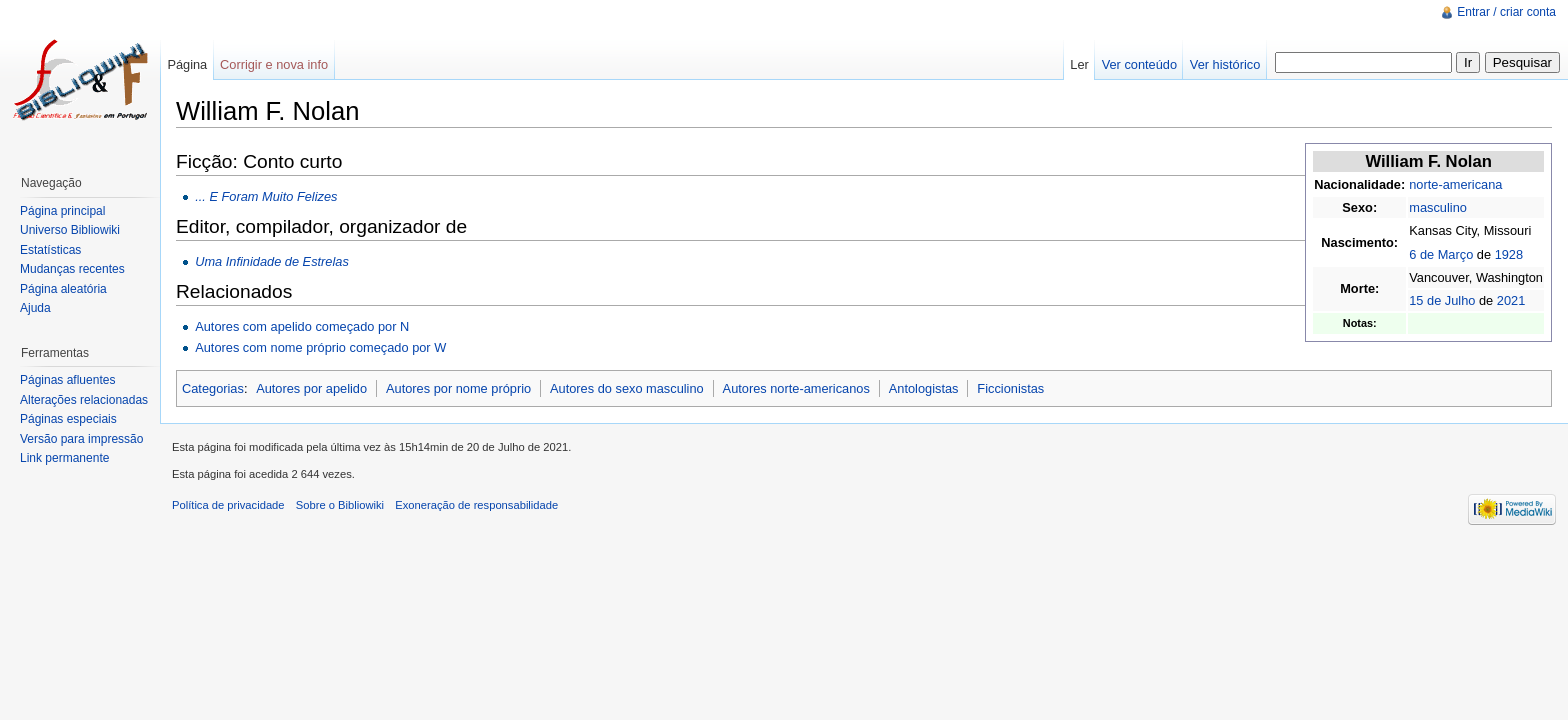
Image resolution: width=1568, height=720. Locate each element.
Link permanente (64, 458)
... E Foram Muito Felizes (266, 196)
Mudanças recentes (72, 269)
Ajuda (35, 308)
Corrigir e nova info (274, 64)
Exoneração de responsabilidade (476, 505)
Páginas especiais (68, 419)
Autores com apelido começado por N (302, 326)
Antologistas (924, 388)
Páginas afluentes (67, 380)
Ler (1079, 64)
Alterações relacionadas (84, 400)
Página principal (62, 211)
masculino (1438, 207)
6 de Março (1441, 254)
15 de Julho (1442, 300)
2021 (1511, 300)
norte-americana (1455, 184)
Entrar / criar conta (1506, 12)
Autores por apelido (311, 388)
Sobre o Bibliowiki (340, 505)
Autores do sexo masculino (627, 388)
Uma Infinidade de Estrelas (272, 261)
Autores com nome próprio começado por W (320, 347)
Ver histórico (1225, 64)
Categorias (213, 388)
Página (187, 64)
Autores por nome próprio (458, 388)
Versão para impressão (81, 439)
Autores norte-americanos (796, 388)
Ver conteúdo (1139, 64)
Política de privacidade (228, 505)
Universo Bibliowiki (70, 230)
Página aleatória (63, 289)
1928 (1509, 254)
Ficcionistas (1010, 388)
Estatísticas (50, 250)
